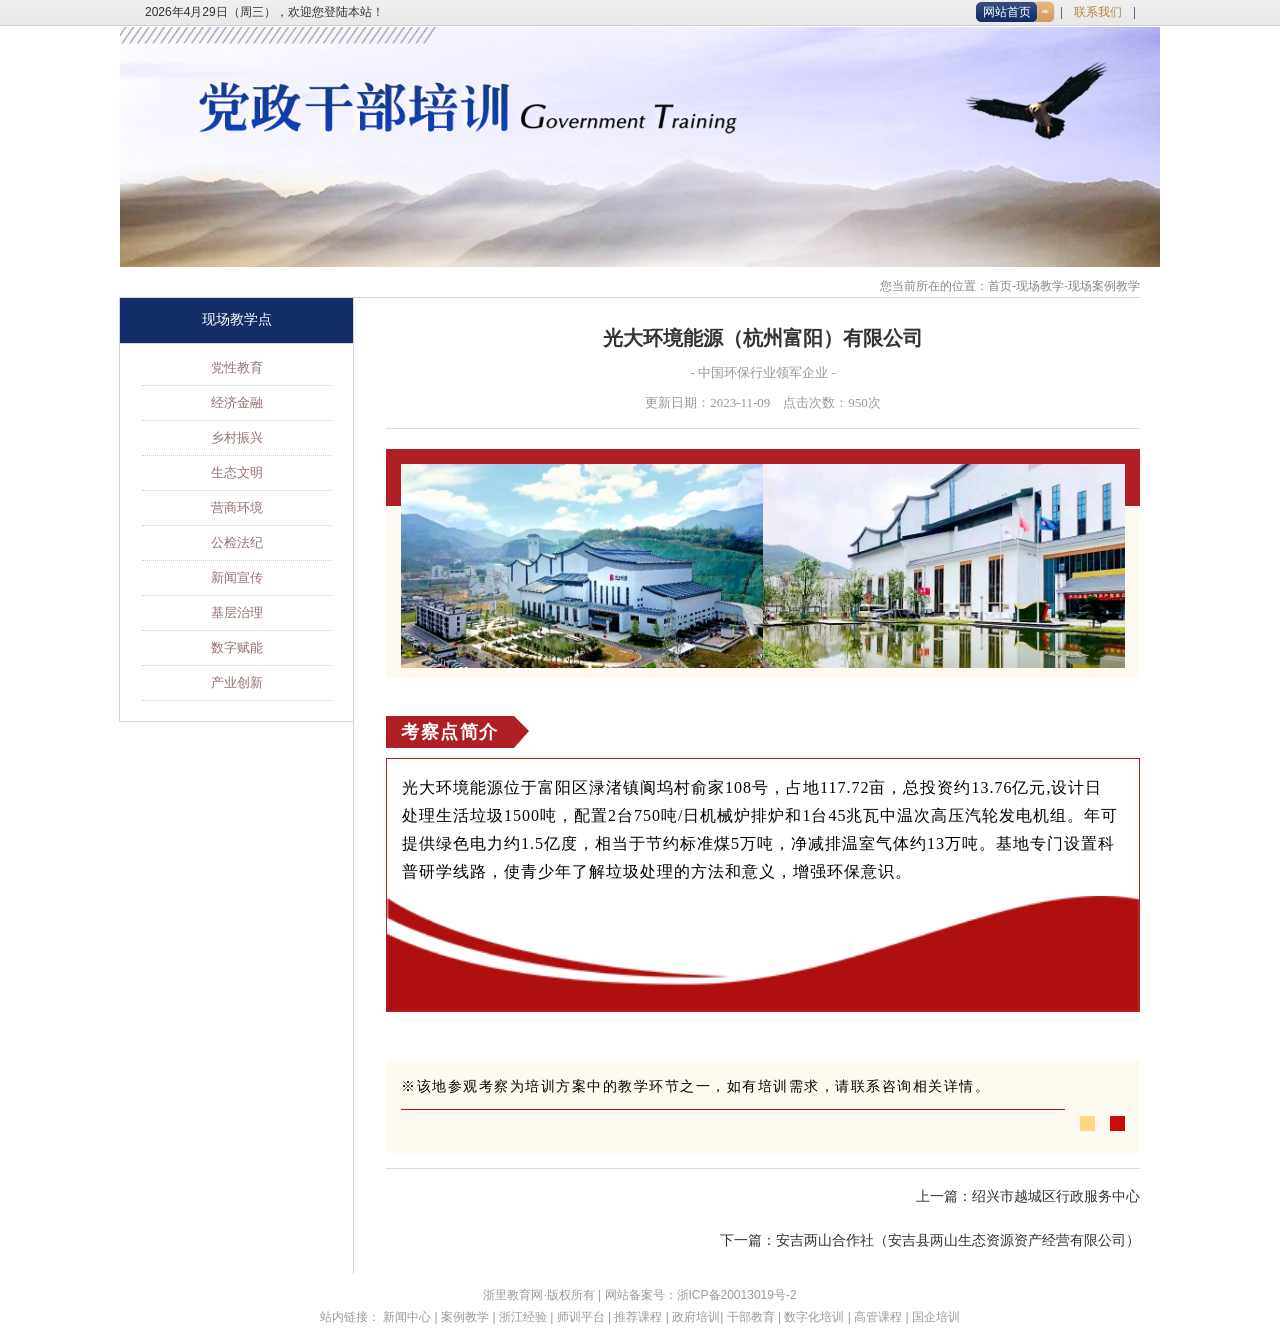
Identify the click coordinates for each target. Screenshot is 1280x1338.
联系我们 (1098, 12)
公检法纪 (237, 542)
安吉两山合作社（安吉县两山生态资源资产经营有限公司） (958, 1240)
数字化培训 (814, 1317)
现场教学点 (237, 319)
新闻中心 (407, 1317)
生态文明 (237, 472)
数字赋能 (237, 647)
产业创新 (237, 682)
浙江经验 (523, 1317)
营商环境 (237, 507)
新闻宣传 (237, 577)
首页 (1000, 286)
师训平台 (581, 1317)
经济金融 (237, 402)
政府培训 (696, 1317)
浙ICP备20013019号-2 (737, 1295)
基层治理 (237, 612)
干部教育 (751, 1317)
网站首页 (1007, 12)
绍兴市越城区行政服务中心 (1056, 1196)
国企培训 (936, 1317)
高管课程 (878, 1317)
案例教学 (465, 1317)
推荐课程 (638, 1317)
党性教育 (237, 367)
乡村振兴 (237, 437)
